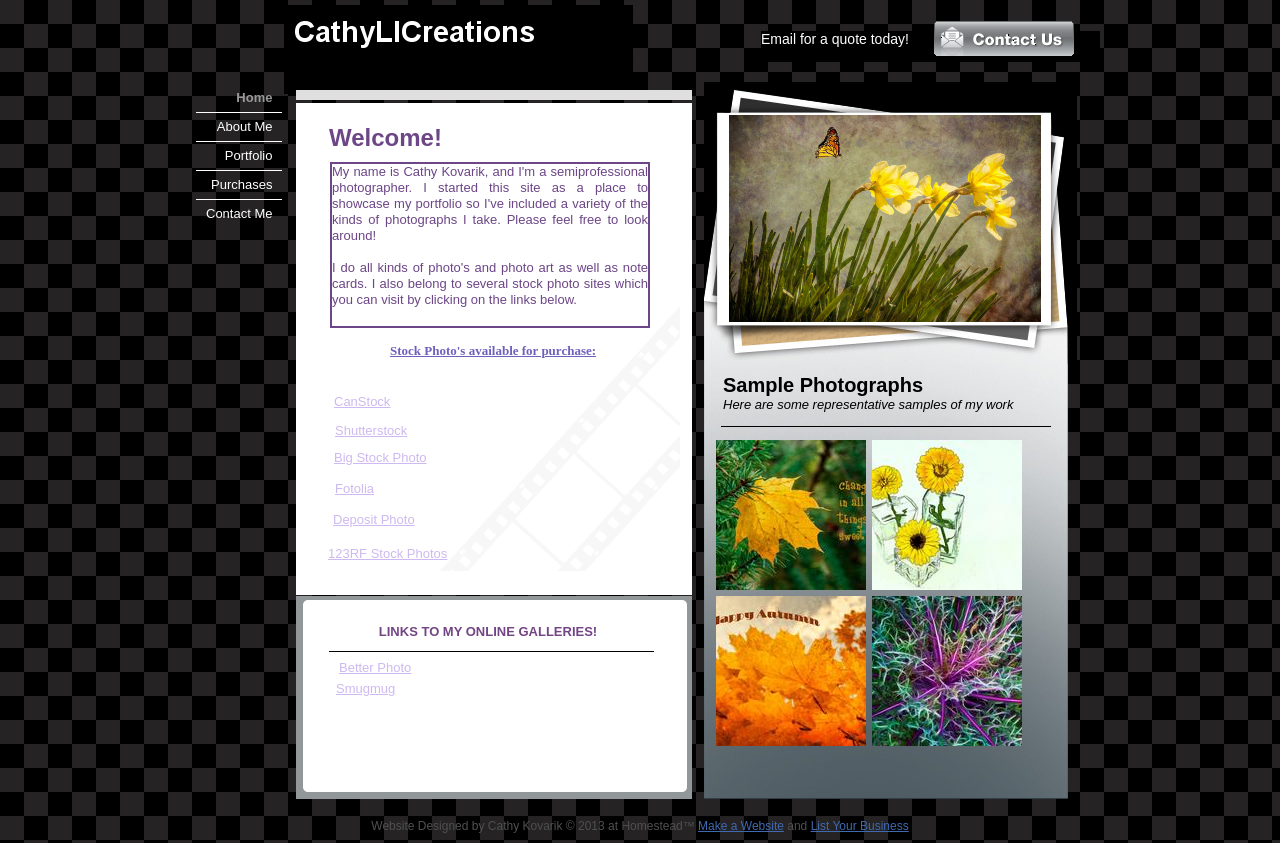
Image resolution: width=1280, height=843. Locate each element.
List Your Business (860, 826)
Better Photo (375, 667)
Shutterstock (371, 430)
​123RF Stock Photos (387, 553)
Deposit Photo (374, 519)
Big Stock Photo (380, 457)
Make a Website (741, 826)
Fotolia (354, 488)
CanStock (362, 401)
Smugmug (365, 688)
